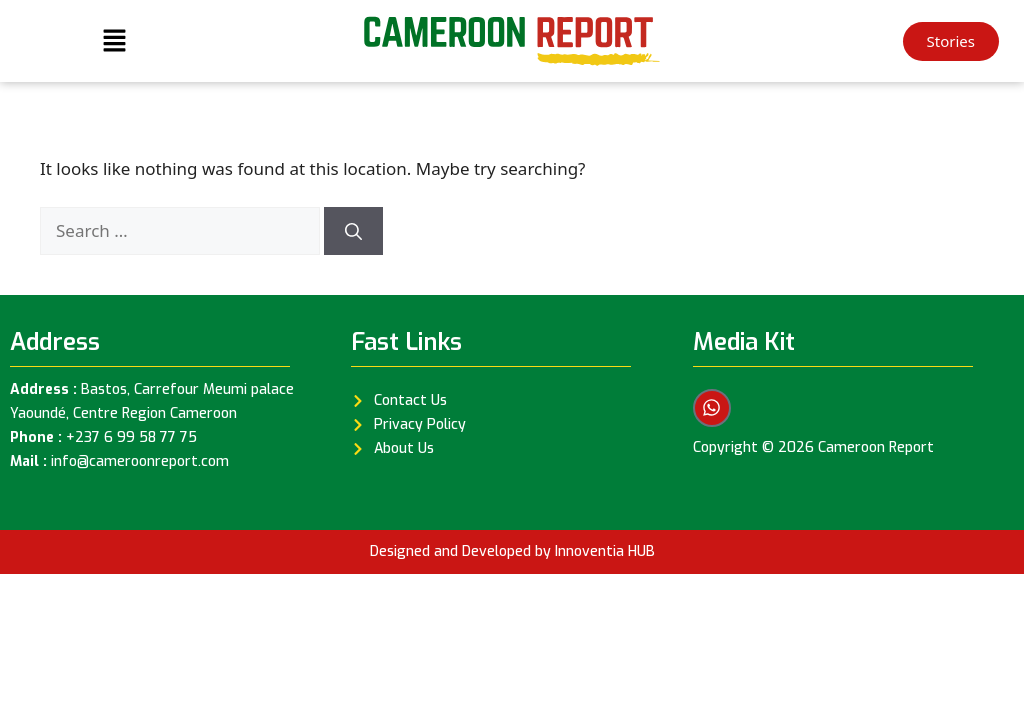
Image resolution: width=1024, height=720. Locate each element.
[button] (114, 41)
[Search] (353, 231)
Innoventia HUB (605, 551)
